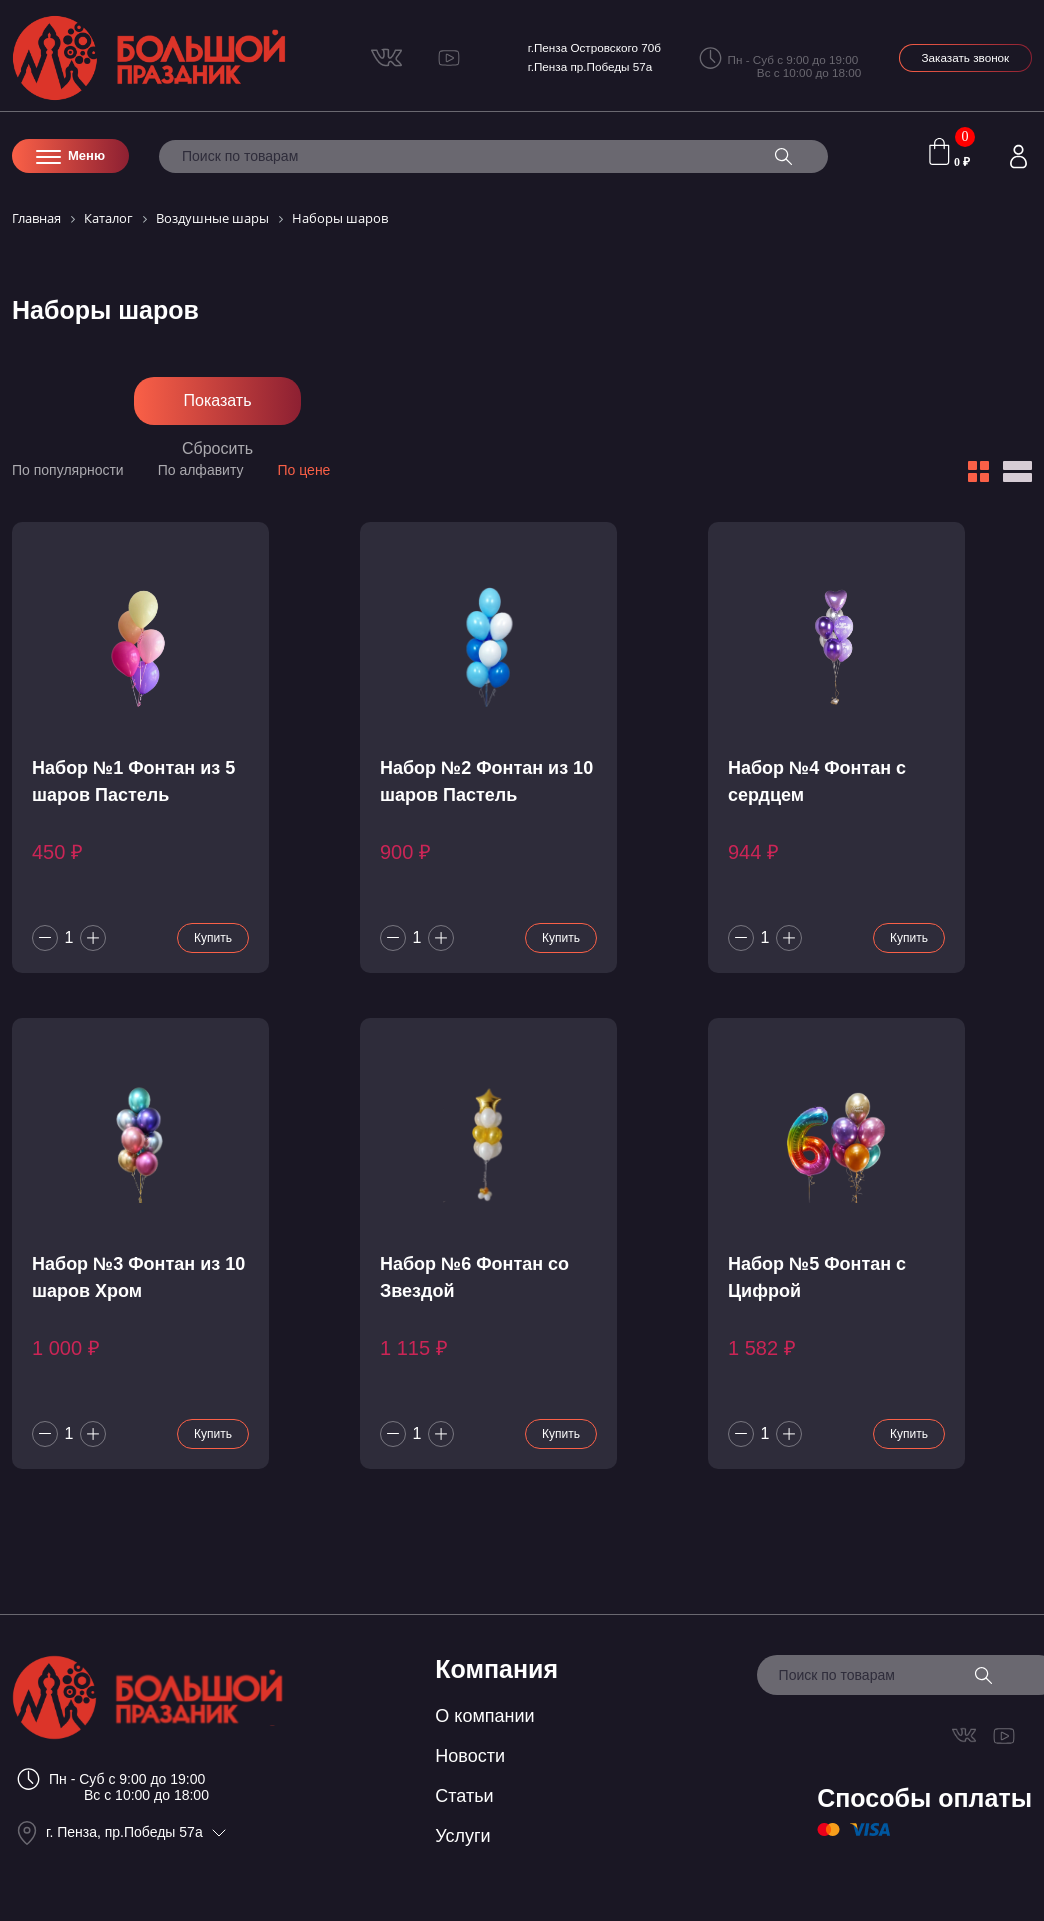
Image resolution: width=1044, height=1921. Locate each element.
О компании (484, 1716)
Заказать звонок (966, 57)
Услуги (462, 1836)
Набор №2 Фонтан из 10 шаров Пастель (486, 781)
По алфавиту (201, 470)
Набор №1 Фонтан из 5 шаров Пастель (133, 781)
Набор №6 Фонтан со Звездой (474, 1277)
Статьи (464, 1796)
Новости (470, 1756)
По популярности (68, 470)
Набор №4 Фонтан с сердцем (817, 781)
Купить (213, 938)
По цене (304, 470)
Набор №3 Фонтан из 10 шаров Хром (138, 1277)
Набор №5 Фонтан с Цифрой (817, 1277)
